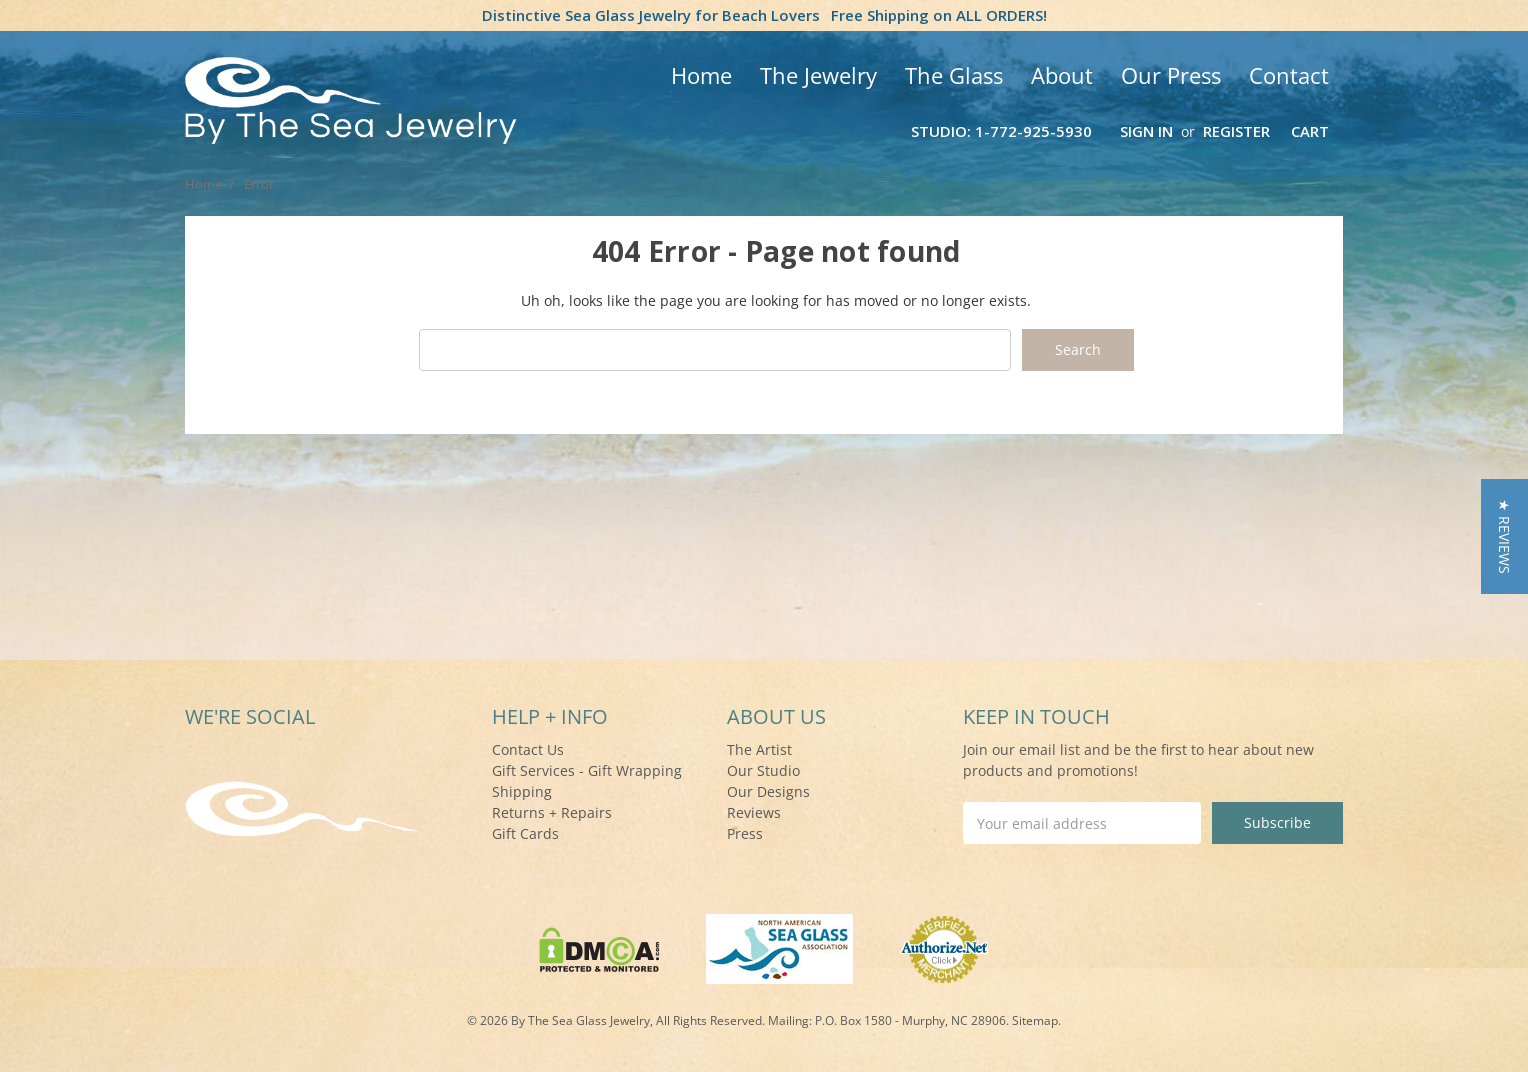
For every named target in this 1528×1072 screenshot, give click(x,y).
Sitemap (1035, 1020)
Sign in (1146, 131)
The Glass (954, 75)
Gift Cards (525, 833)
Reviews (754, 812)
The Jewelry (818, 75)
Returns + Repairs (552, 812)
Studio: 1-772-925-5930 (1001, 131)
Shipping (522, 791)
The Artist (759, 749)
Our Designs (768, 791)
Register (1236, 131)
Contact (1289, 75)
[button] (1504, 536)
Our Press (1171, 75)
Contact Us (528, 749)
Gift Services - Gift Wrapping (587, 770)
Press (745, 833)
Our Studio (763, 770)
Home (701, 75)
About (1062, 75)
